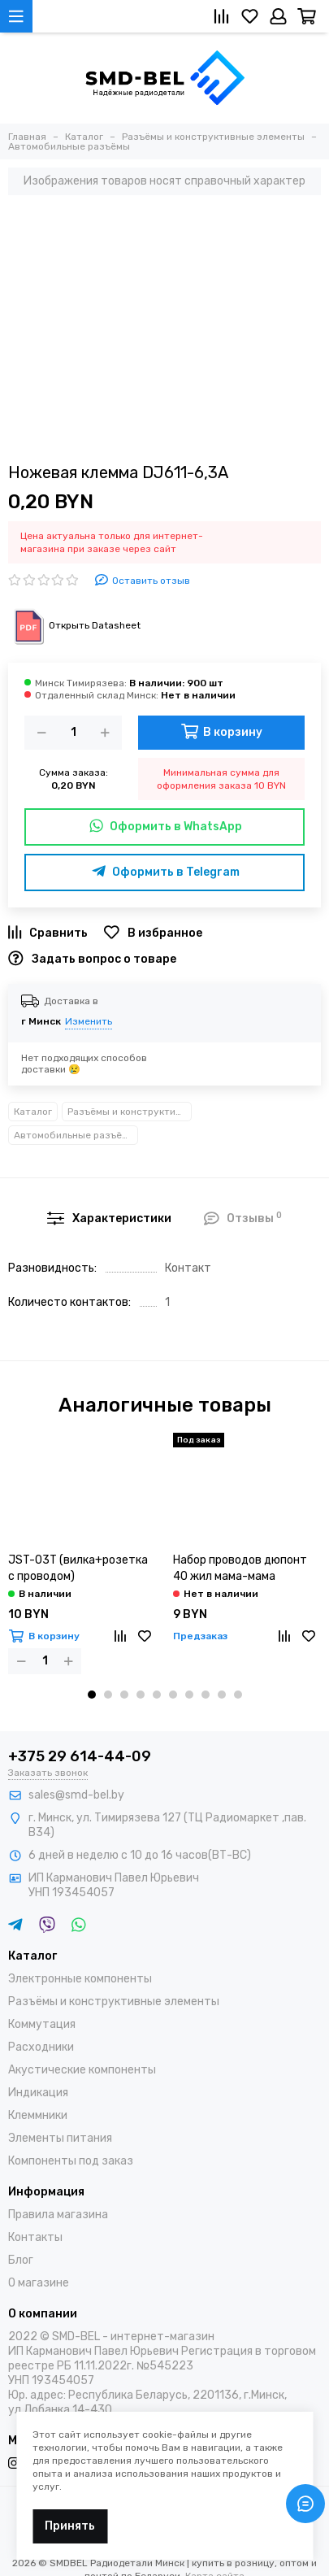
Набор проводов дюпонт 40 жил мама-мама (240, 1568)
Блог (20, 2260)
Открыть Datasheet (74, 625)
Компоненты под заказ (70, 2161)
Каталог (33, 1111)
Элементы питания (60, 2138)
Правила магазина (58, 2214)
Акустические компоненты (82, 2070)
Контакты (35, 2237)
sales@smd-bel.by (76, 1795)
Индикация (38, 2093)
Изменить (88, 1021)
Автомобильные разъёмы (75, 1135)
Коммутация (42, 2024)
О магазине (38, 2283)
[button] (92, 1694)
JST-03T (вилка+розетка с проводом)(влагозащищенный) (78, 1569)
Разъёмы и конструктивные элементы (129, 1111)
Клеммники (37, 2115)
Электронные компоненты (80, 1979)
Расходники (41, 2047)
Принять (70, 2526)
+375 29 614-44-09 (79, 1756)
